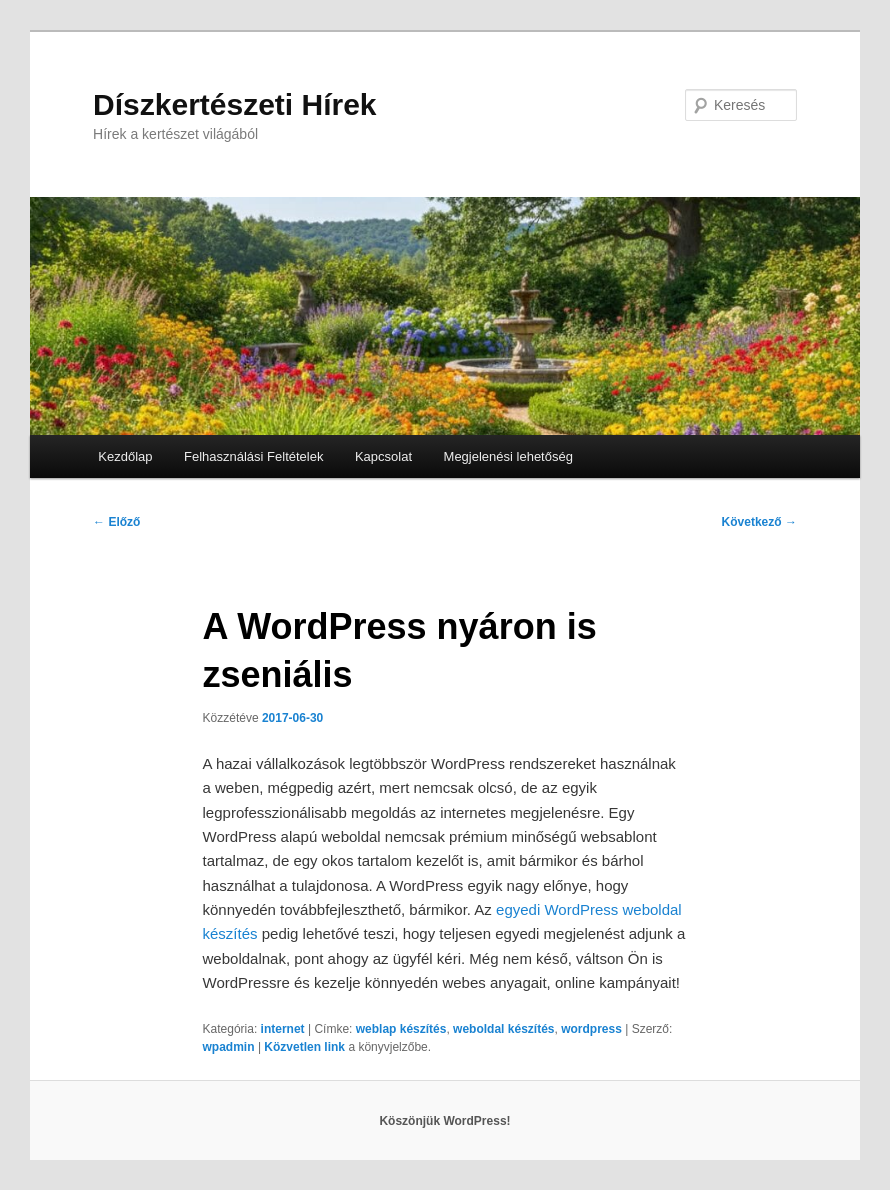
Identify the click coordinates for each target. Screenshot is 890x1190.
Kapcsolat (383, 456)
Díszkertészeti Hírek (234, 104)
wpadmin (229, 1047)
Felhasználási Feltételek (253, 456)
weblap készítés (401, 1029)
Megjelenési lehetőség (508, 456)
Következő (759, 522)
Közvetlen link (306, 1047)
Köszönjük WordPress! (444, 1121)
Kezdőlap (125, 456)
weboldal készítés (503, 1029)
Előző (116, 522)
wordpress (591, 1029)
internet (283, 1029)
